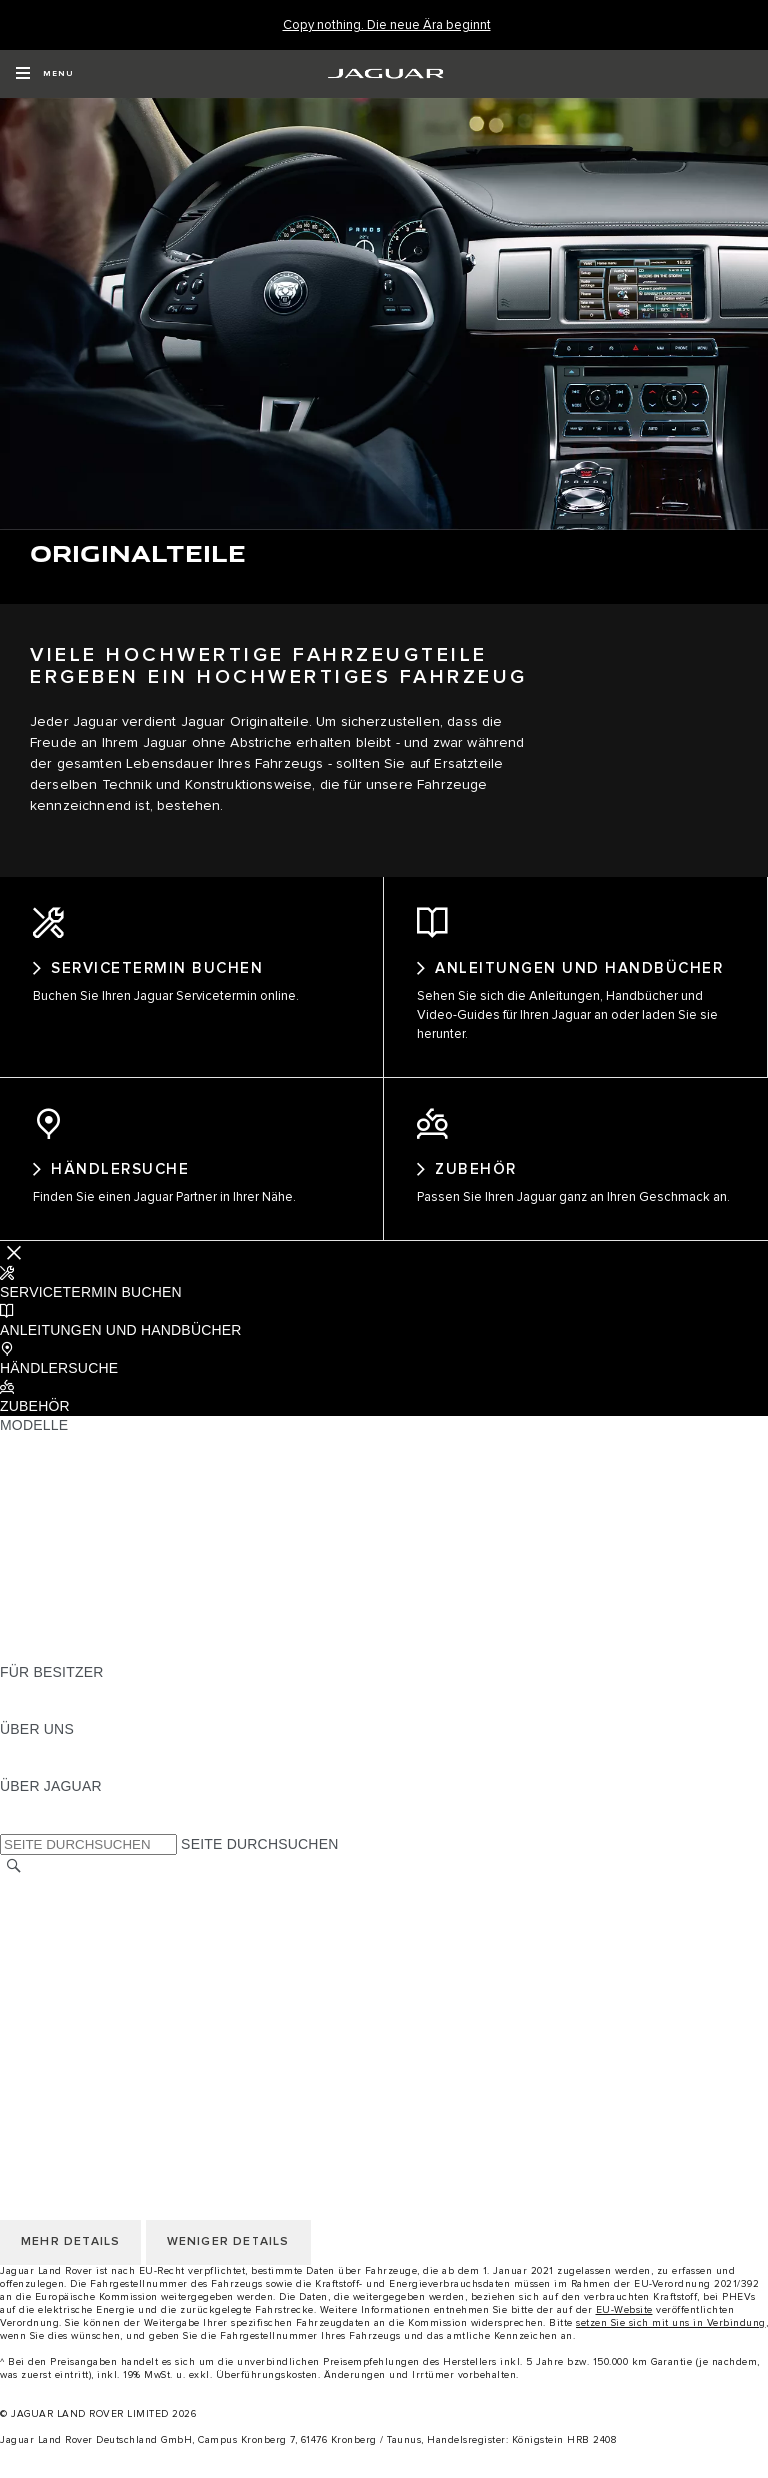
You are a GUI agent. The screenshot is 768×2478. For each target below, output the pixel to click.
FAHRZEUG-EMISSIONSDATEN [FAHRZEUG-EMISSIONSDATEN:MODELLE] (105, 1652)
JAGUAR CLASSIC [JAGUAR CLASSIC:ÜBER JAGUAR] (61, 1823)
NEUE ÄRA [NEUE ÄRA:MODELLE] (36, 1671)
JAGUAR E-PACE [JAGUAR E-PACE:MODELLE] (57, 1481)
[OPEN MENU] (44, 74)
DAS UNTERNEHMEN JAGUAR (103, 2038)
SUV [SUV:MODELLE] (14, 1576)
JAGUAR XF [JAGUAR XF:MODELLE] (40, 1557)
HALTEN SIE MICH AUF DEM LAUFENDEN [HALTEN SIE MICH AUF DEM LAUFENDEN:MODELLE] (141, 1633)
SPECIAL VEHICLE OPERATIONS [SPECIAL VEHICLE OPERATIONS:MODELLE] (111, 1614)
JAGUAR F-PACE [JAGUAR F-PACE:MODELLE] (57, 1462)
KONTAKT (33, 1943)
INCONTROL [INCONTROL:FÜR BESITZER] (42, 1728)
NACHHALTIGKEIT (61, 1785)
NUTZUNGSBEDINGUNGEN (93, 2000)
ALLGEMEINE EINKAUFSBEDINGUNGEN (137, 2019)
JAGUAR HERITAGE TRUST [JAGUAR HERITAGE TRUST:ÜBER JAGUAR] (93, 1842)
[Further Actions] (14, 1270)
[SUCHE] (14, 1884)
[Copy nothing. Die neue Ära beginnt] (387, 25)
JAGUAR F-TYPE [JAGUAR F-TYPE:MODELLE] (56, 1519)
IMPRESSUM (43, 1924)
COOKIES (32, 1981)
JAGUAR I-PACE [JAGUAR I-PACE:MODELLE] (54, 1500)
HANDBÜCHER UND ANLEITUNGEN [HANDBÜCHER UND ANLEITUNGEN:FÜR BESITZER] (120, 1709)
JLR (13, 1766)
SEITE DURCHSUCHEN (259, 1862)
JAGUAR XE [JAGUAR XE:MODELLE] (40, 1538)
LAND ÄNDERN (51, 1905)
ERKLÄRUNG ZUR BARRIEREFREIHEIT (132, 2057)
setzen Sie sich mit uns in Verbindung (671, 2341)
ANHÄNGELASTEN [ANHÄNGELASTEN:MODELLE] (63, 1595)
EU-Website (624, 2328)
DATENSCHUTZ (52, 1962)
